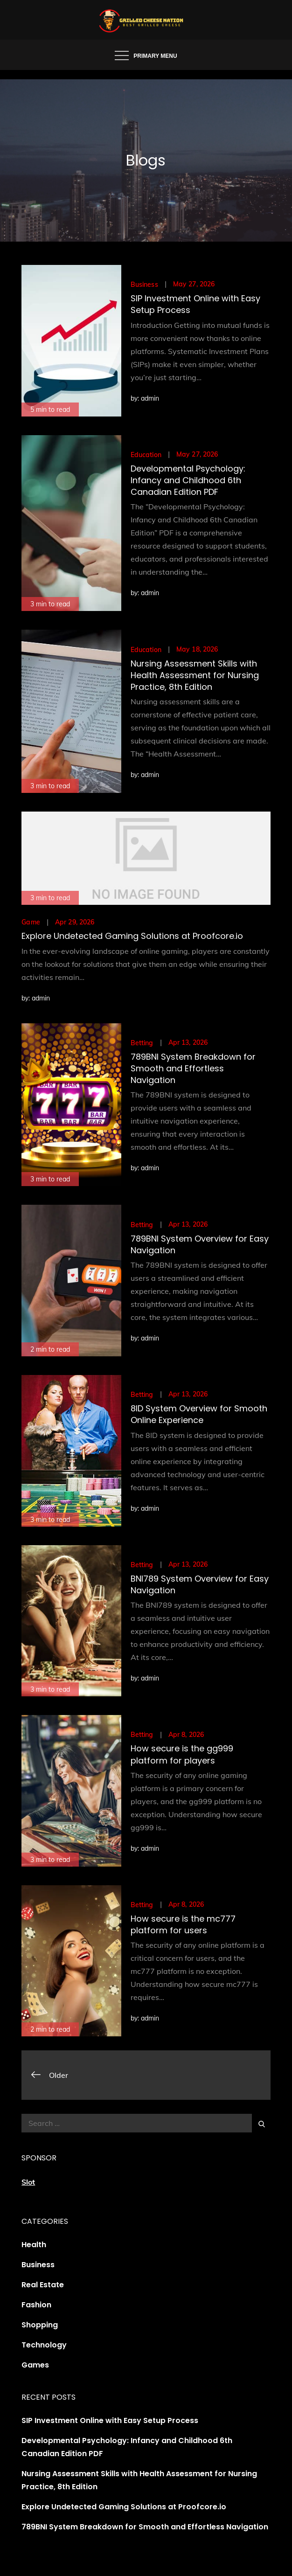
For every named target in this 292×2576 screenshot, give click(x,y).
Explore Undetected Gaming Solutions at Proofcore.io (132, 936)
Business (144, 284)
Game (30, 922)
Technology (44, 2345)
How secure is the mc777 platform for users (183, 1924)
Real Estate (42, 2284)
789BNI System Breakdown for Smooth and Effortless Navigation (193, 1068)
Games (35, 2365)
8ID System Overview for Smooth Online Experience (199, 1414)
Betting (142, 1043)
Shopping (39, 2324)
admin (150, 398)
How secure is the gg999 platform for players (182, 1754)
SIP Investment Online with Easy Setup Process (109, 2420)
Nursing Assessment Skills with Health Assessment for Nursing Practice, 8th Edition (195, 675)
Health (33, 2244)
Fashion (36, 2304)
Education (146, 455)
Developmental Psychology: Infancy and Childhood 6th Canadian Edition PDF (188, 480)
